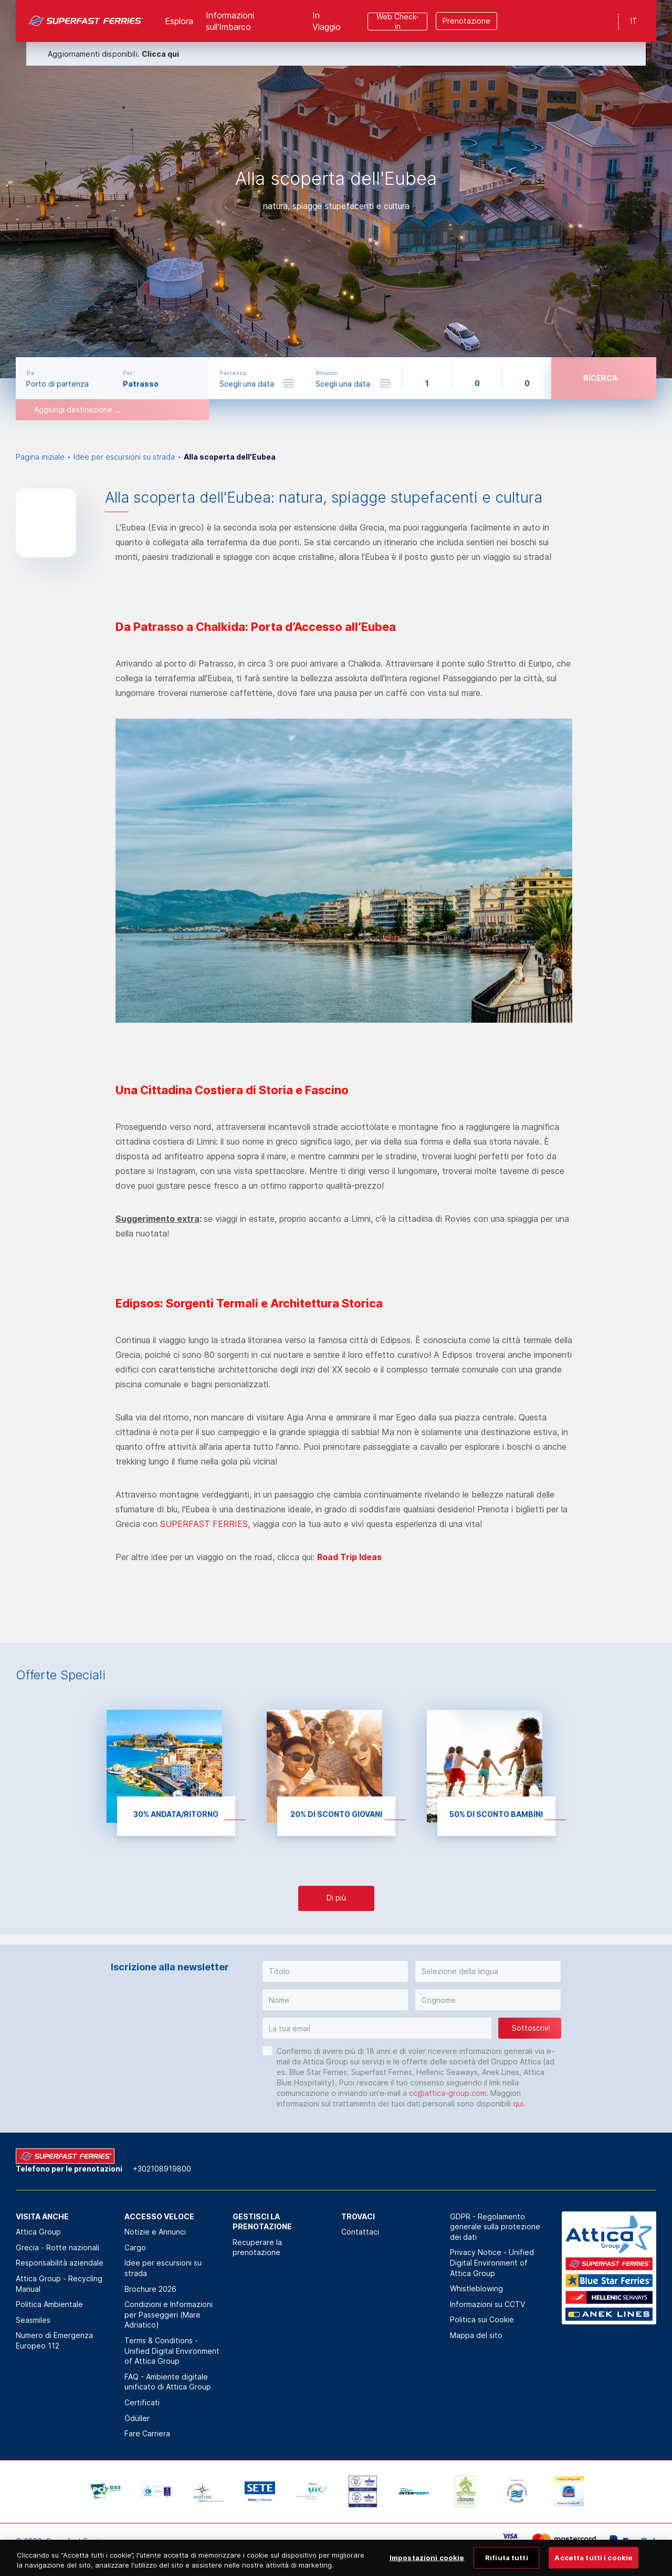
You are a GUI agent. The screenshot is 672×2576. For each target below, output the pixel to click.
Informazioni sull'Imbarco (230, 21)
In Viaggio (326, 21)
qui (518, 2103)
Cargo (135, 2247)
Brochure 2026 (150, 2288)
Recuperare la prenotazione (257, 2247)
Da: (31, 373)
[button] (335, 1971)
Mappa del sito (476, 2335)
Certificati (142, 2402)
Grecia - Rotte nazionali (57, 2247)
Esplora (179, 21)
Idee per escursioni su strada (124, 456)
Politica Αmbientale (49, 2304)
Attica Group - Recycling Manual (59, 2283)
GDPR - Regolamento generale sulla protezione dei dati (495, 2226)
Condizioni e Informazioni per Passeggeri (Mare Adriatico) (168, 2314)
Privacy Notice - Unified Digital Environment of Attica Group (492, 2262)
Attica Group (38, 2231)
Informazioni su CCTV (487, 2304)
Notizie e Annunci (155, 2231)
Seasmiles (33, 2319)
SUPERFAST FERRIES (204, 1524)
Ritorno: (327, 373)
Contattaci (360, 2231)
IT (634, 20)
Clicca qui (160, 53)
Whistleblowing (476, 2288)
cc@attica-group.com (447, 2093)
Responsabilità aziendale (59, 2262)
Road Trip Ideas (349, 1557)
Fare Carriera (147, 2433)
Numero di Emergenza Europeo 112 (54, 2340)
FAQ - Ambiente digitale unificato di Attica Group (167, 2382)
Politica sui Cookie (482, 2319)
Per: (128, 373)
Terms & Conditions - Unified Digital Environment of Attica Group (171, 2350)
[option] (336, 189)
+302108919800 (162, 2168)
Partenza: (233, 373)
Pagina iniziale (40, 456)
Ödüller (137, 2418)
